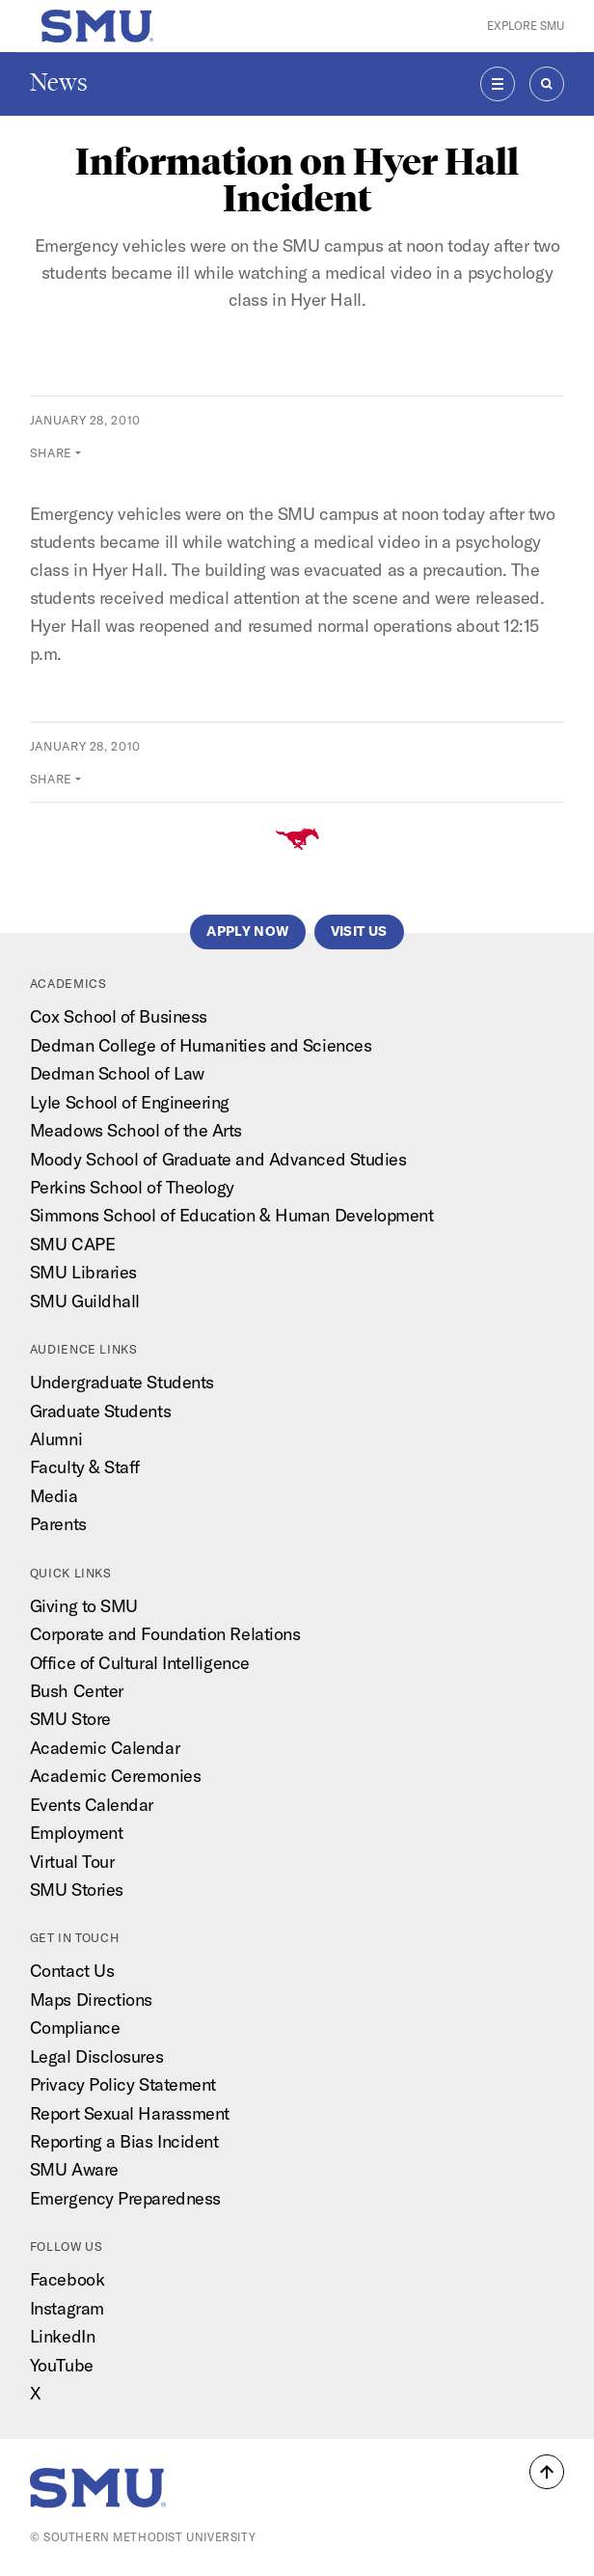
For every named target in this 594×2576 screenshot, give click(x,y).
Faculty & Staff (85, 1467)
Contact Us (72, 1970)
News (59, 82)
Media (54, 1496)
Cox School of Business (118, 1016)
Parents (58, 1524)
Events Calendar (91, 1805)
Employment (76, 1833)
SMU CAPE (72, 1244)
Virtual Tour (72, 1861)
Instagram (67, 2308)
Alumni (56, 1439)
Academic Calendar (104, 1748)
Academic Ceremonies (115, 1776)
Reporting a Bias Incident (124, 2141)
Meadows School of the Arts (136, 1130)
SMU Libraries (83, 1272)
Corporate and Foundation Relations (165, 1634)
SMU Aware (74, 2169)
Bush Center (76, 1691)
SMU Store (70, 1719)
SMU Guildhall (85, 1301)
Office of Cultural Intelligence (140, 1663)
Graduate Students (100, 1411)
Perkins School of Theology (132, 1187)
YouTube (62, 2365)
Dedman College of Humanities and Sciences (200, 1045)
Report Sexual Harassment (130, 2113)
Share (51, 452)
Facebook (67, 2279)
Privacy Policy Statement (123, 2084)
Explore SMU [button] (525, 25)
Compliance (75, 2027)
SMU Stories (76, 1889)
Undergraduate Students (122, 1382)
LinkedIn (62, 2336)
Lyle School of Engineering (130, 1102)
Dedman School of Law (117, 1073)
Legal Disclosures (96, 2056)
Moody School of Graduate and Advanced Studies (218, 1159)
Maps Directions (91, 1999)
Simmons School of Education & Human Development (232, 1215)
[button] (546, 2471)
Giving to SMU (84, 1606)
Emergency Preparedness (125, 2198)
